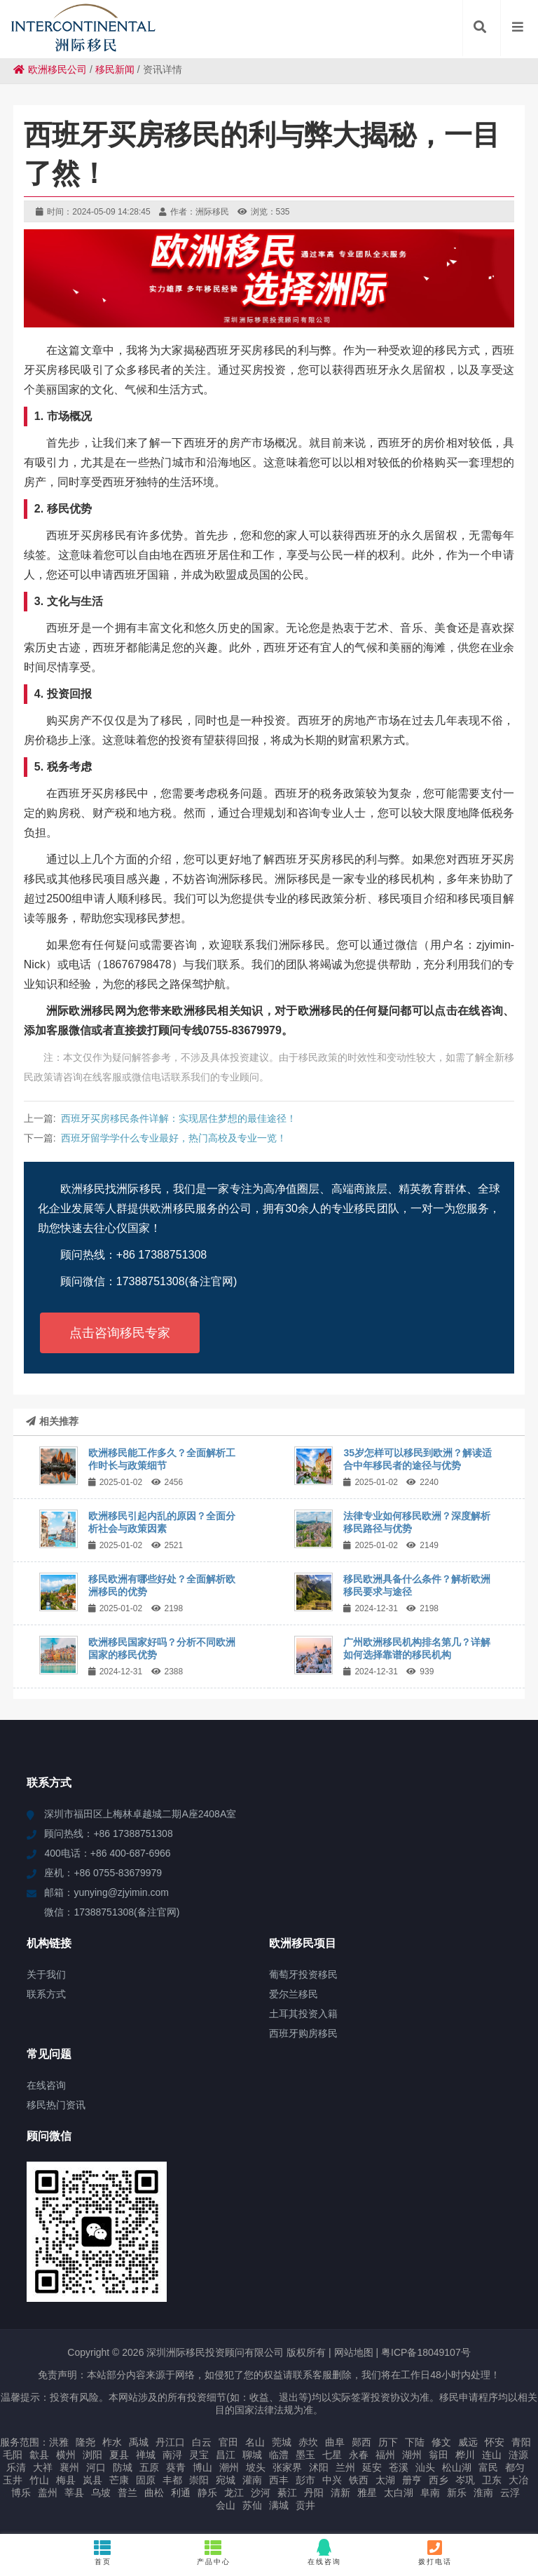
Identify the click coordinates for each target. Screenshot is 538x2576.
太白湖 (398, 2492)
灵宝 (199, 2454)
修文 (441, 2442)
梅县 (66, 2480)
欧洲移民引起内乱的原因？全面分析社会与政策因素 (161, 1522)
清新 (340, 2492)
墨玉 (305, 2454)
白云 (202, 2442)
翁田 (438, 2454)
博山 (202, 2467)
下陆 (415, 2442)
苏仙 (252, 2505)
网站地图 (353, 2352)
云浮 (510, 2492)
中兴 (332, 2480)
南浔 (172, 2454)
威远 (468, 2442)
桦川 (465, 2454)
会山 (225, 2505)
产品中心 (214, 2552)
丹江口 (170, 2442)
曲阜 (335, 2442)
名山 (255, 2442)
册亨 (412, 2480)
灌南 (252, 2480)
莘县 (74, 2492)
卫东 (492, 2480)
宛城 (225, 2480)
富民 (488, 2467)
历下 (388, 2442)
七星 (332, 2454)
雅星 (367, 2492)
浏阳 (92, 2454)
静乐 (207, 2492)
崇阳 (199, 2480)
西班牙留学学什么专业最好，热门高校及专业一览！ (174, 1138)
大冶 (518, 2480)
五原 (149, 2467)
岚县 (92, 2480)
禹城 (139, 2442)
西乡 (438, 2480)
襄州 (69, 2467)
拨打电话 (435, 2552)
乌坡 (101, 2492)
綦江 (287, 2492)
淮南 (483, 2492)
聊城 (252, 2454)
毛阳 (12, 2454)
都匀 (515, 2467)
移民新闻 (114, 69)
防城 (122, 2467)
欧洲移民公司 (50, 69)
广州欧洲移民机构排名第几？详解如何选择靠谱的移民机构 (416, 1648)
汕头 (425, 2467)
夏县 (119, 2454)
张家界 (287, 2467)
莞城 (281, 2442)
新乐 (457, 2492)
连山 (492, 2454)
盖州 (47, 2492)
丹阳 (314, 2492)
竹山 (39, 2480)
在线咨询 (324, 2552)
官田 (228, 2442)
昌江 (225, 2454)
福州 (385, 2454)
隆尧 (85, 2442)
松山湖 (456, 2467)
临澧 (279, 2454)
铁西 (358, 2480)
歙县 (39, 2454)
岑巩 (465, 2480)
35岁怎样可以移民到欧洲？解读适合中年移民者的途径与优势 (417, 1459)
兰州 (345, 2467)
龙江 (234, 2492)
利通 (181, 2492)
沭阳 (319, 2467)
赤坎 (308, 2442)
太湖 (385, 2480)
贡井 (305, 2505)
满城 (279, 2505)
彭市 (305, 2480)
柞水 (112, 2442)
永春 (358, 2454)
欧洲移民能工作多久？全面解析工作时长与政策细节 (161, 1459)
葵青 (176, 2467)
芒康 (119, 2480)
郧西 (361, 2442)
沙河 (260, 2492)
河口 (96, 2467)
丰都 (172, 2480)
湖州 (412, 2454)
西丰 (279, 2480)
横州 (66, 2454)
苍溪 (398, 2467)
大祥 (43, 2467)
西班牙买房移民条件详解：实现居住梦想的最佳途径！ (178, 1118)
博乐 (21, 2492)
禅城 (146, 2454)
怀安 (494, 2442)
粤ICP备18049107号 (426, 2352)
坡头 (255, 2467)
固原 (146, 2480)
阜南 (430, 2492)
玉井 (12, 2480)
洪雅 (59, 2442)
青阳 (521, 2442)
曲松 (154, 2492)
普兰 (127, 2492)
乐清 (16, 2467)
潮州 (229, 2467)
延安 (372, 2467)
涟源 (518, 2454)
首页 (103, 2552)
